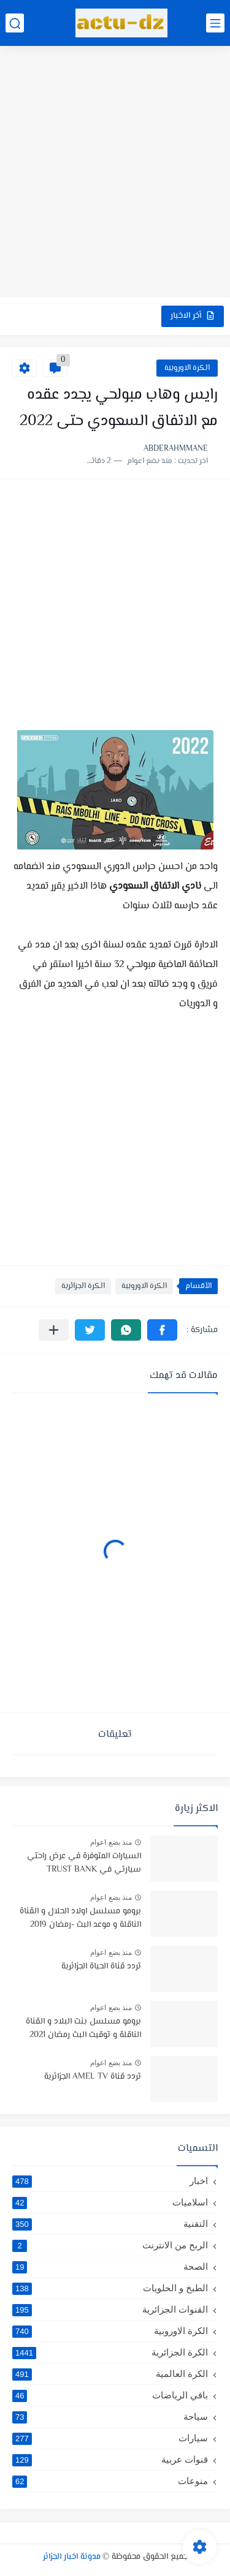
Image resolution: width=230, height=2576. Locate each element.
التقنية (110, 2223)
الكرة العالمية (110, 2373)
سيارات (110, 2438)
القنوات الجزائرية (110, 2309)
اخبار (110, 2180)
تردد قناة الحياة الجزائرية (101, 1966)
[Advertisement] (115, 173)
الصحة (110, 2266)
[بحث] (15, 22)
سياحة (110, 2416)
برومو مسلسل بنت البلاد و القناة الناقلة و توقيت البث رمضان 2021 (83, 2028)
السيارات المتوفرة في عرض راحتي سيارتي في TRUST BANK (84, 1863)
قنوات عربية (110, 2459)
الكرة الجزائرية (83, 1286)
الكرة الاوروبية (187, 368)
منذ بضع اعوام (111, 1842)
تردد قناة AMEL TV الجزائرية (92, 2077)
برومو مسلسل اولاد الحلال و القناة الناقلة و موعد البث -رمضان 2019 (80, 1918)
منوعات (110, 2481)
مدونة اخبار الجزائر (72, 2557)
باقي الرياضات (110, 2395)
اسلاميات (110, 2202)
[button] (162, 1330)
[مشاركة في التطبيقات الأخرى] (54, 1330)
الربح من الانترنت (110, 2245)
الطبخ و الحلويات (110, 2288)
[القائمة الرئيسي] (215, 22)
